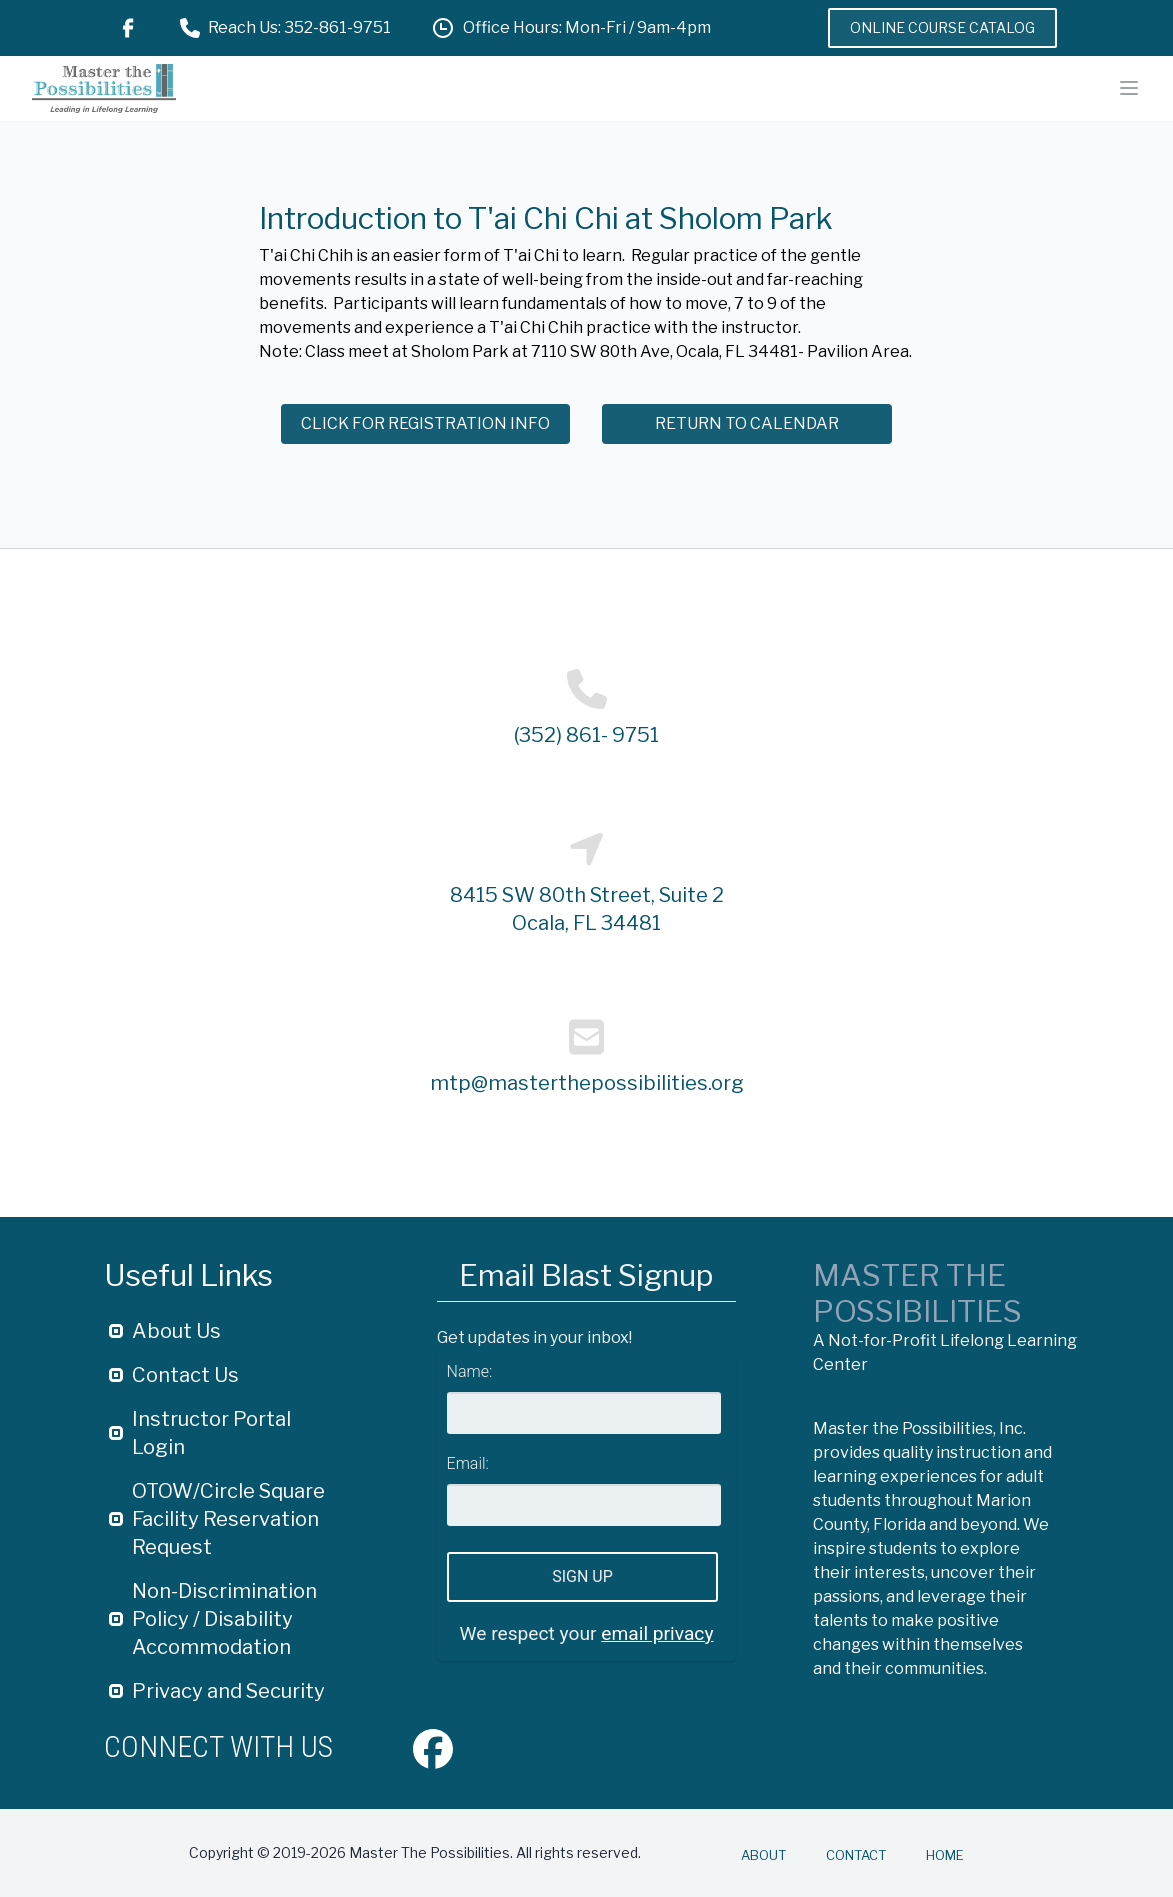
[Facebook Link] (128, 28)
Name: (470, 1371)
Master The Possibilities (917, 1293)
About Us (176, 1331)
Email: (468, 1463)
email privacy (657, 1633)
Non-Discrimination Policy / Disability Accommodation (224, 1619)
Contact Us (185, 1375)
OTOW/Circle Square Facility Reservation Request (228, 1519)
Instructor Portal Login (211, 1433)
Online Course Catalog (942, 27)
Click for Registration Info (425, 423)
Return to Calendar (747, 423)
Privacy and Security (228, 1691)
